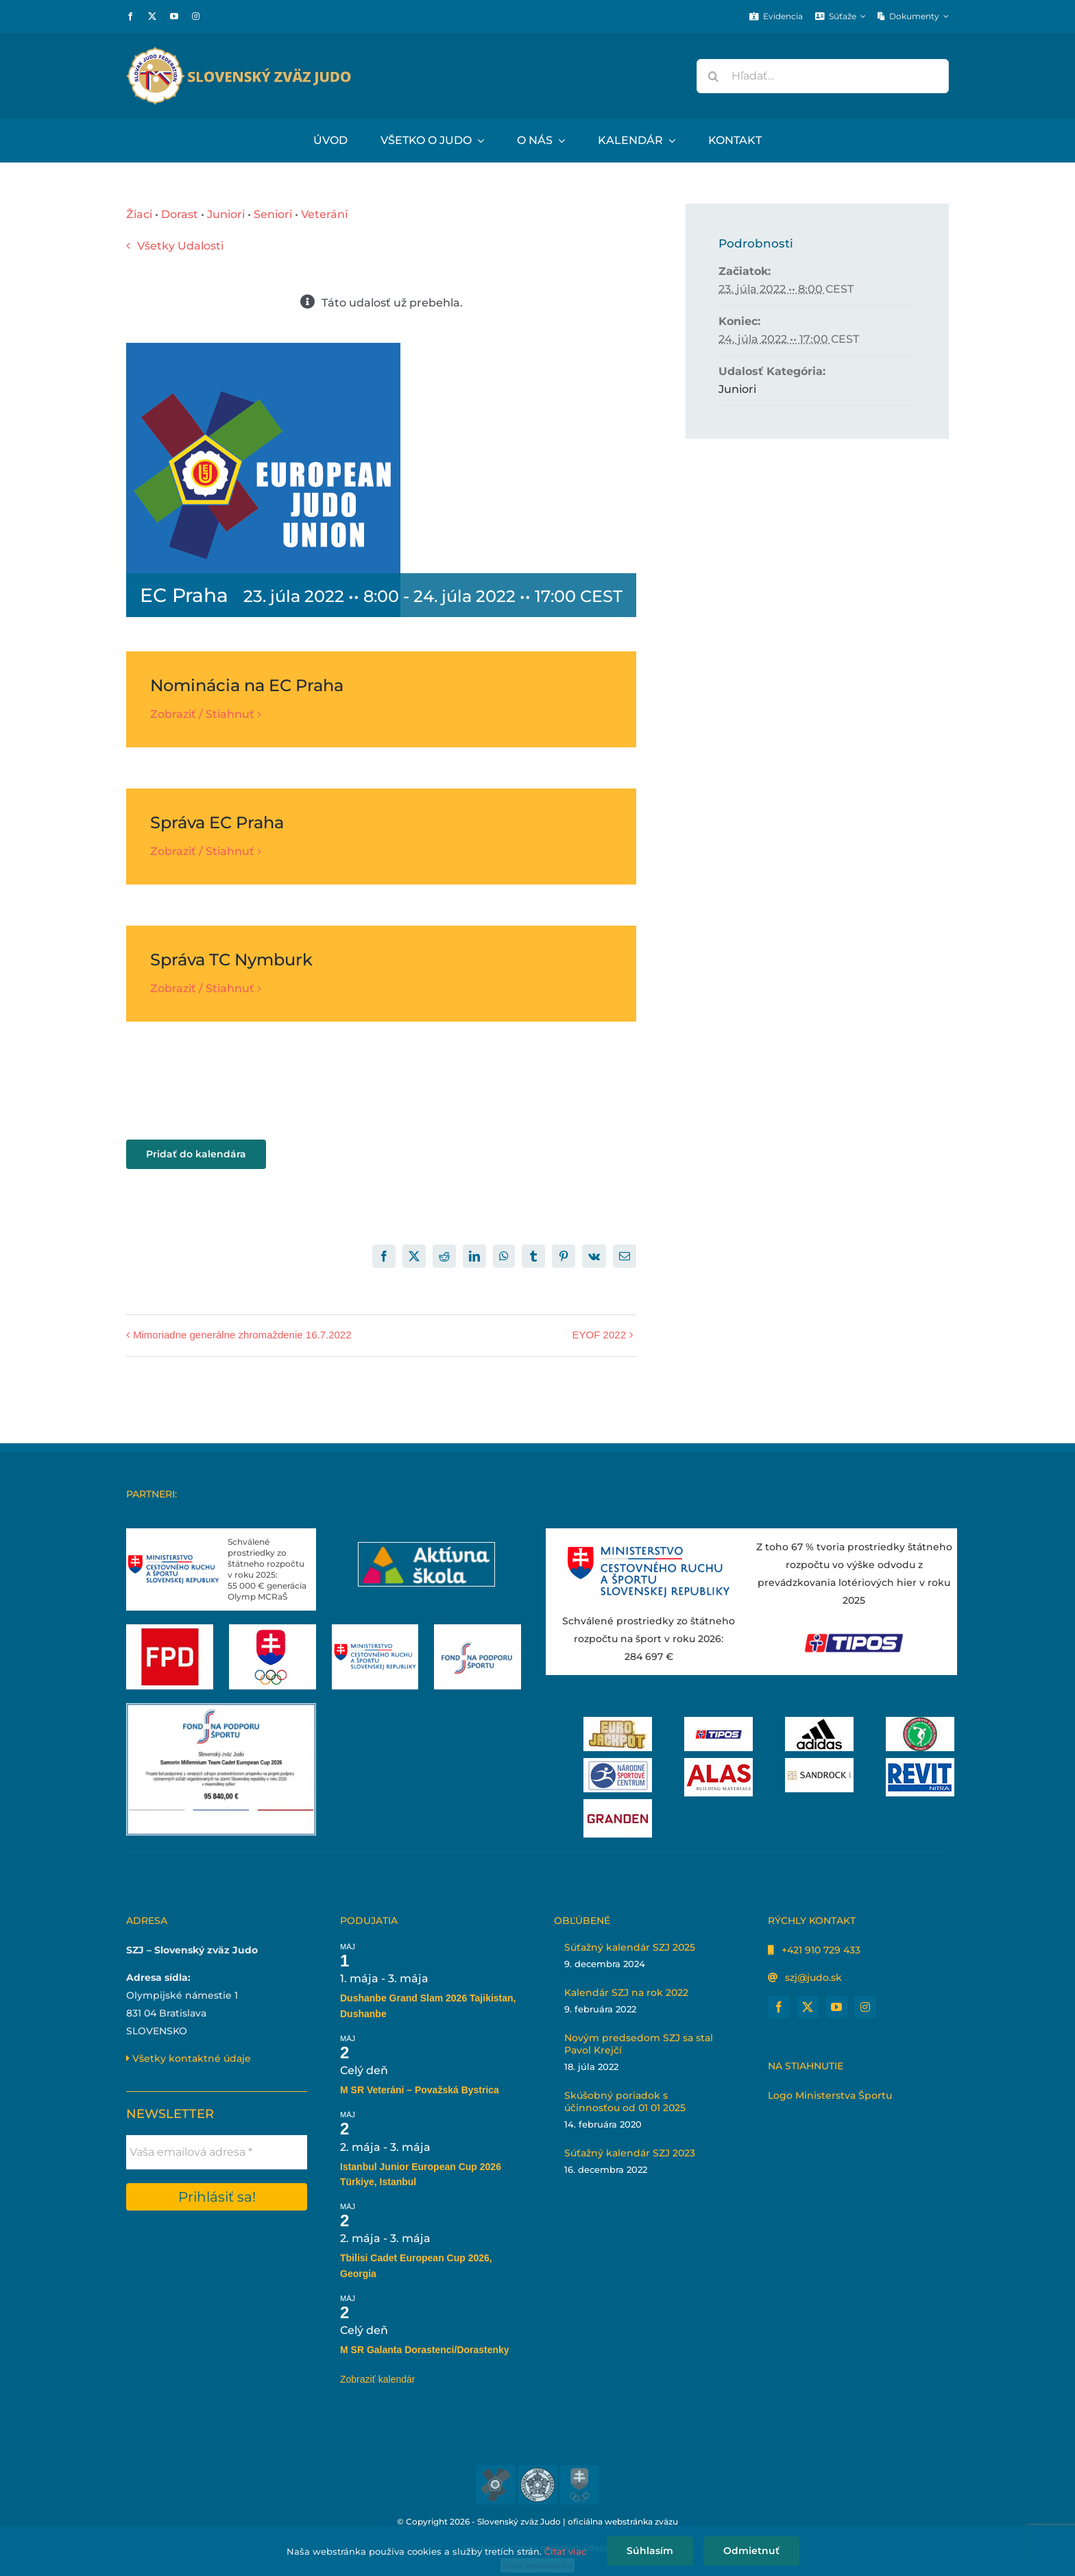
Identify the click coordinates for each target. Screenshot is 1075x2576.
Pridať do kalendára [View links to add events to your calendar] (196, 1154)
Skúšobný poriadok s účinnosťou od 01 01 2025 (625, 2101)
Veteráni (324, 214)
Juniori (226, 214)
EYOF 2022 (599, 1334)
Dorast (179, 214)
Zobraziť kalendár (377, 2379)
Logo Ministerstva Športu (830, 2095)
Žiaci (139, 214)
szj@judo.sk (813, 1977)
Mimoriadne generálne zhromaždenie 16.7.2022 (242, 1334)
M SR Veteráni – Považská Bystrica (419, 2089)
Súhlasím (650, 2550)
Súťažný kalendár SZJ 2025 (629, 1947)
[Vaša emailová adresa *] (216, 2152)
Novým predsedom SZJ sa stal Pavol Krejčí (638, 2044)
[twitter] (152, 16)
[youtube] (174, 16)
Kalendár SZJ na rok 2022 (626, 1992)
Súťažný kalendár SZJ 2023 (629, 2153)
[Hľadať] (714, 76)
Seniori (273, 214)
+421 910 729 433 (821, 1950)
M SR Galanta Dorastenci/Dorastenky (424, 2349)
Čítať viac (565, 2551)
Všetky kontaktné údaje (188, 2058)
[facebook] (130, 16)
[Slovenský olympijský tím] (272, 1629)
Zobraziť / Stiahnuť (202, 714)
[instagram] (196, 16)
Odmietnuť (751, 2550)
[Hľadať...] (823, 76)
